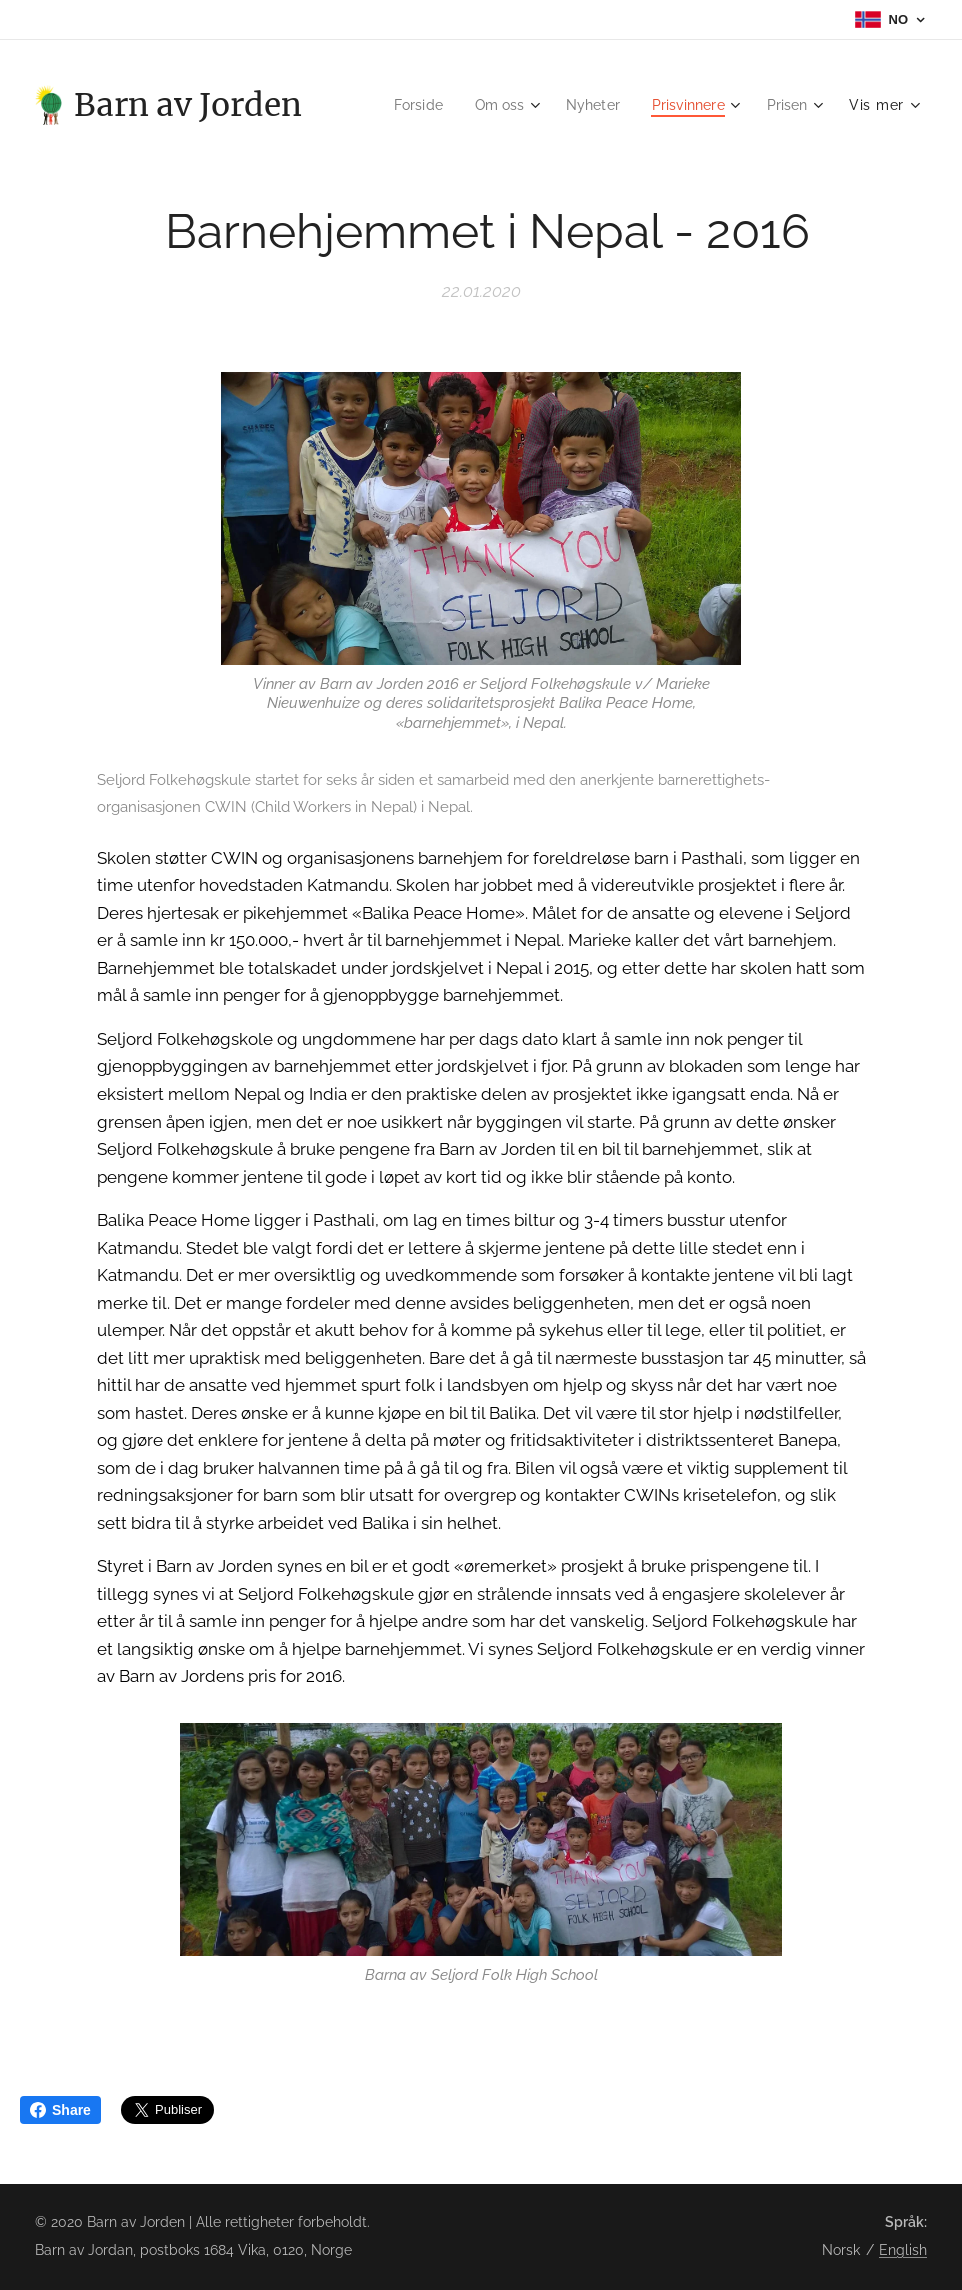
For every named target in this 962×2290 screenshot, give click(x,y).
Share (60, 2110)
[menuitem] (403, 105)
